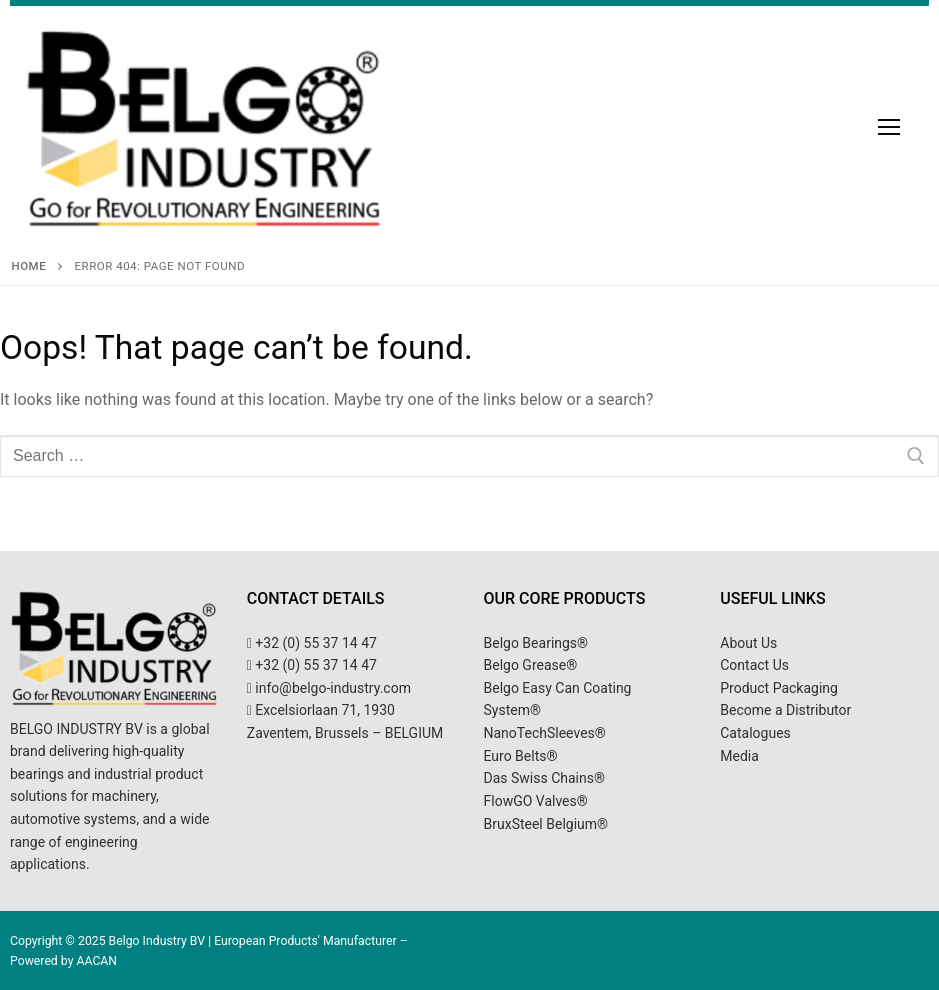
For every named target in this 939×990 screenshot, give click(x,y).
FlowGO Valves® (536, 801)
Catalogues (755, 733)
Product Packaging (779, 688)
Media (739, 756)
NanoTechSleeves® (545, 733)
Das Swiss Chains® (544, 778)
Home (29, 266)
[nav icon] (889, 127)
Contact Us (754, 665)
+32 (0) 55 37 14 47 (312, 643)
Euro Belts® (521, 756)
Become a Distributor (785, 710)
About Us (748, 643)
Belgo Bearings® (536, 643)
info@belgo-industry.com (329, 688)
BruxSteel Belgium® (546, 824)
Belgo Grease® (531, 665)
